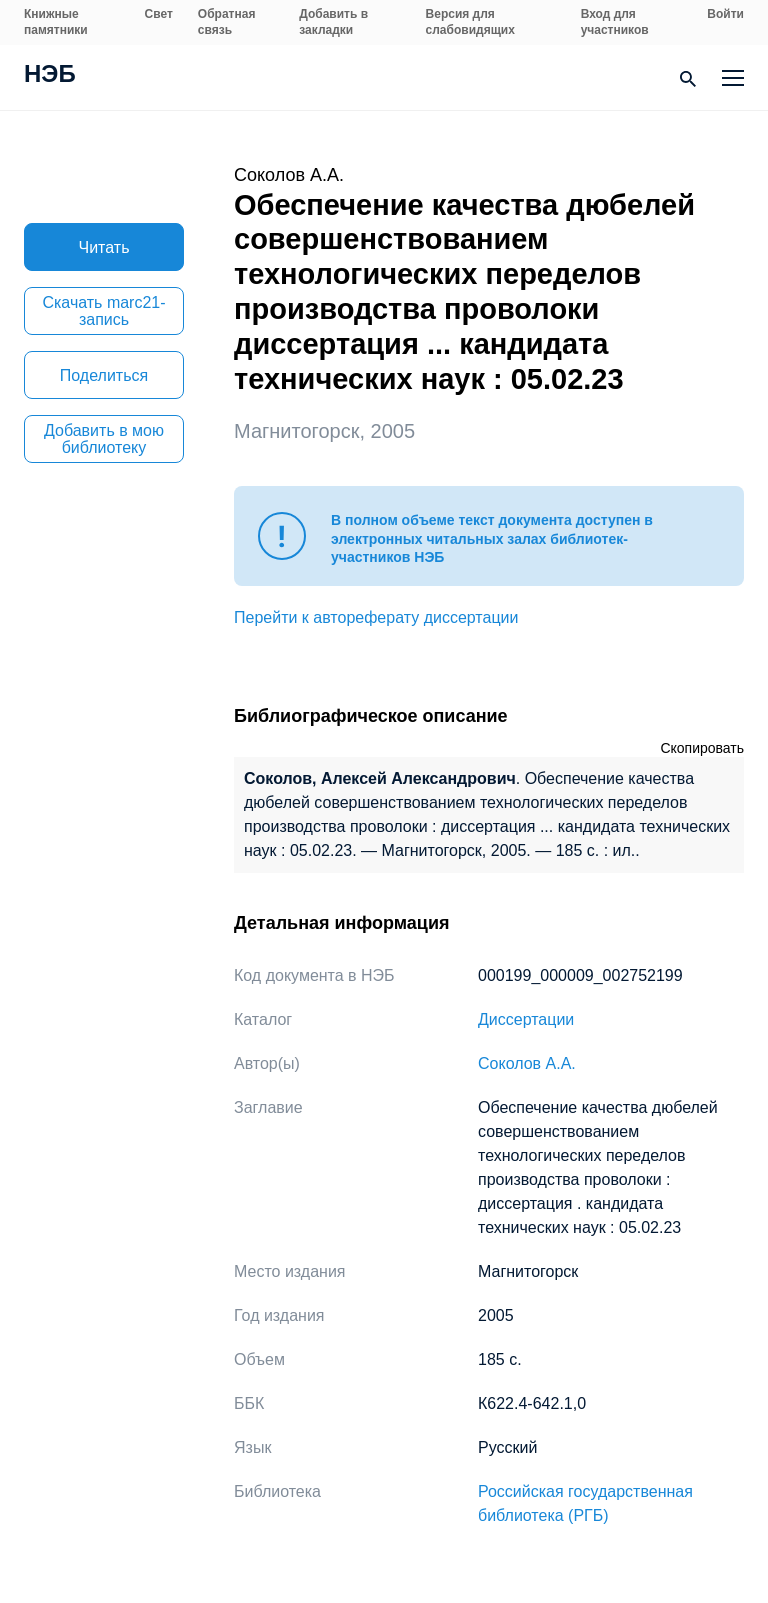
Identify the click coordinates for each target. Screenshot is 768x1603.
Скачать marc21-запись (103, 311)
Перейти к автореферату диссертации (376, 617)
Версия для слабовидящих (470, 22)
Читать (104, 247)
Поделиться (104, 375)
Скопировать (702, 748)
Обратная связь (227, 22)
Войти (725, 14)
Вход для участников (615, 22)
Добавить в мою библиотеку (104, 439)
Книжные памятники (56, 22)
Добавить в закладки (333, 22)
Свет (159, 14)
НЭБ (50, 76)
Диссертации (526, 1019)
